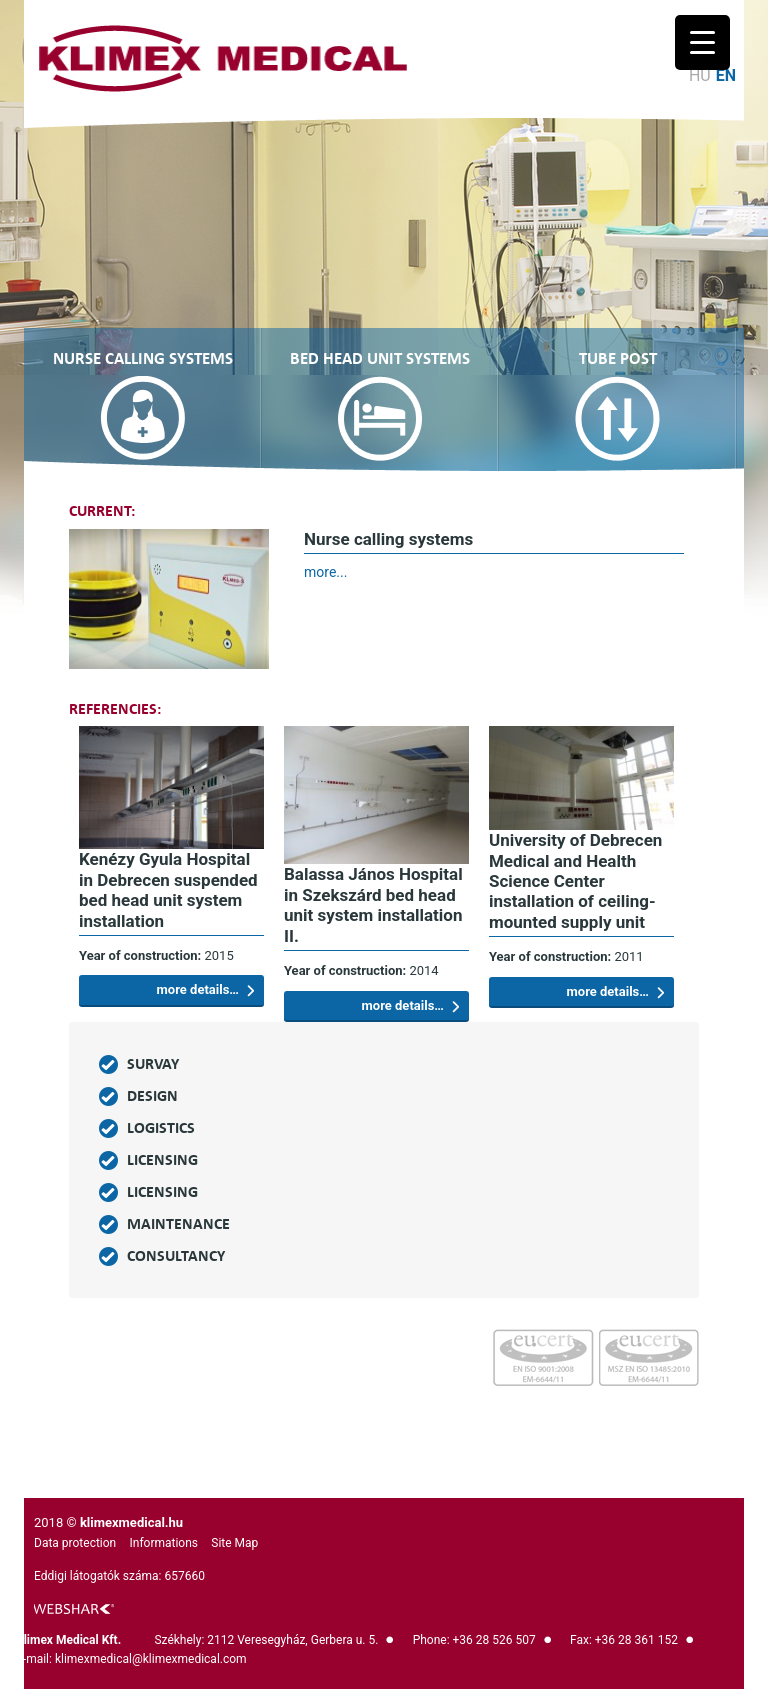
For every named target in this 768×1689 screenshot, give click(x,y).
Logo (223, 58)
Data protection (75, 1543)
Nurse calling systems (388, 539)
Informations (163, 1543)
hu (700, 75)
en (726, 75)
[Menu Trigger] (702, 42)
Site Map (234, 1543)
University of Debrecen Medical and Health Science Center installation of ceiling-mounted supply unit (575, 881)
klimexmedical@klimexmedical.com (151, 1659)
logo (74, 1609)
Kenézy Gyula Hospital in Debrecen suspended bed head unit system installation (168, 889)
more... (325, 572)
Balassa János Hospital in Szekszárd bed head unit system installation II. (373, 904)
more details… (205, 989)
